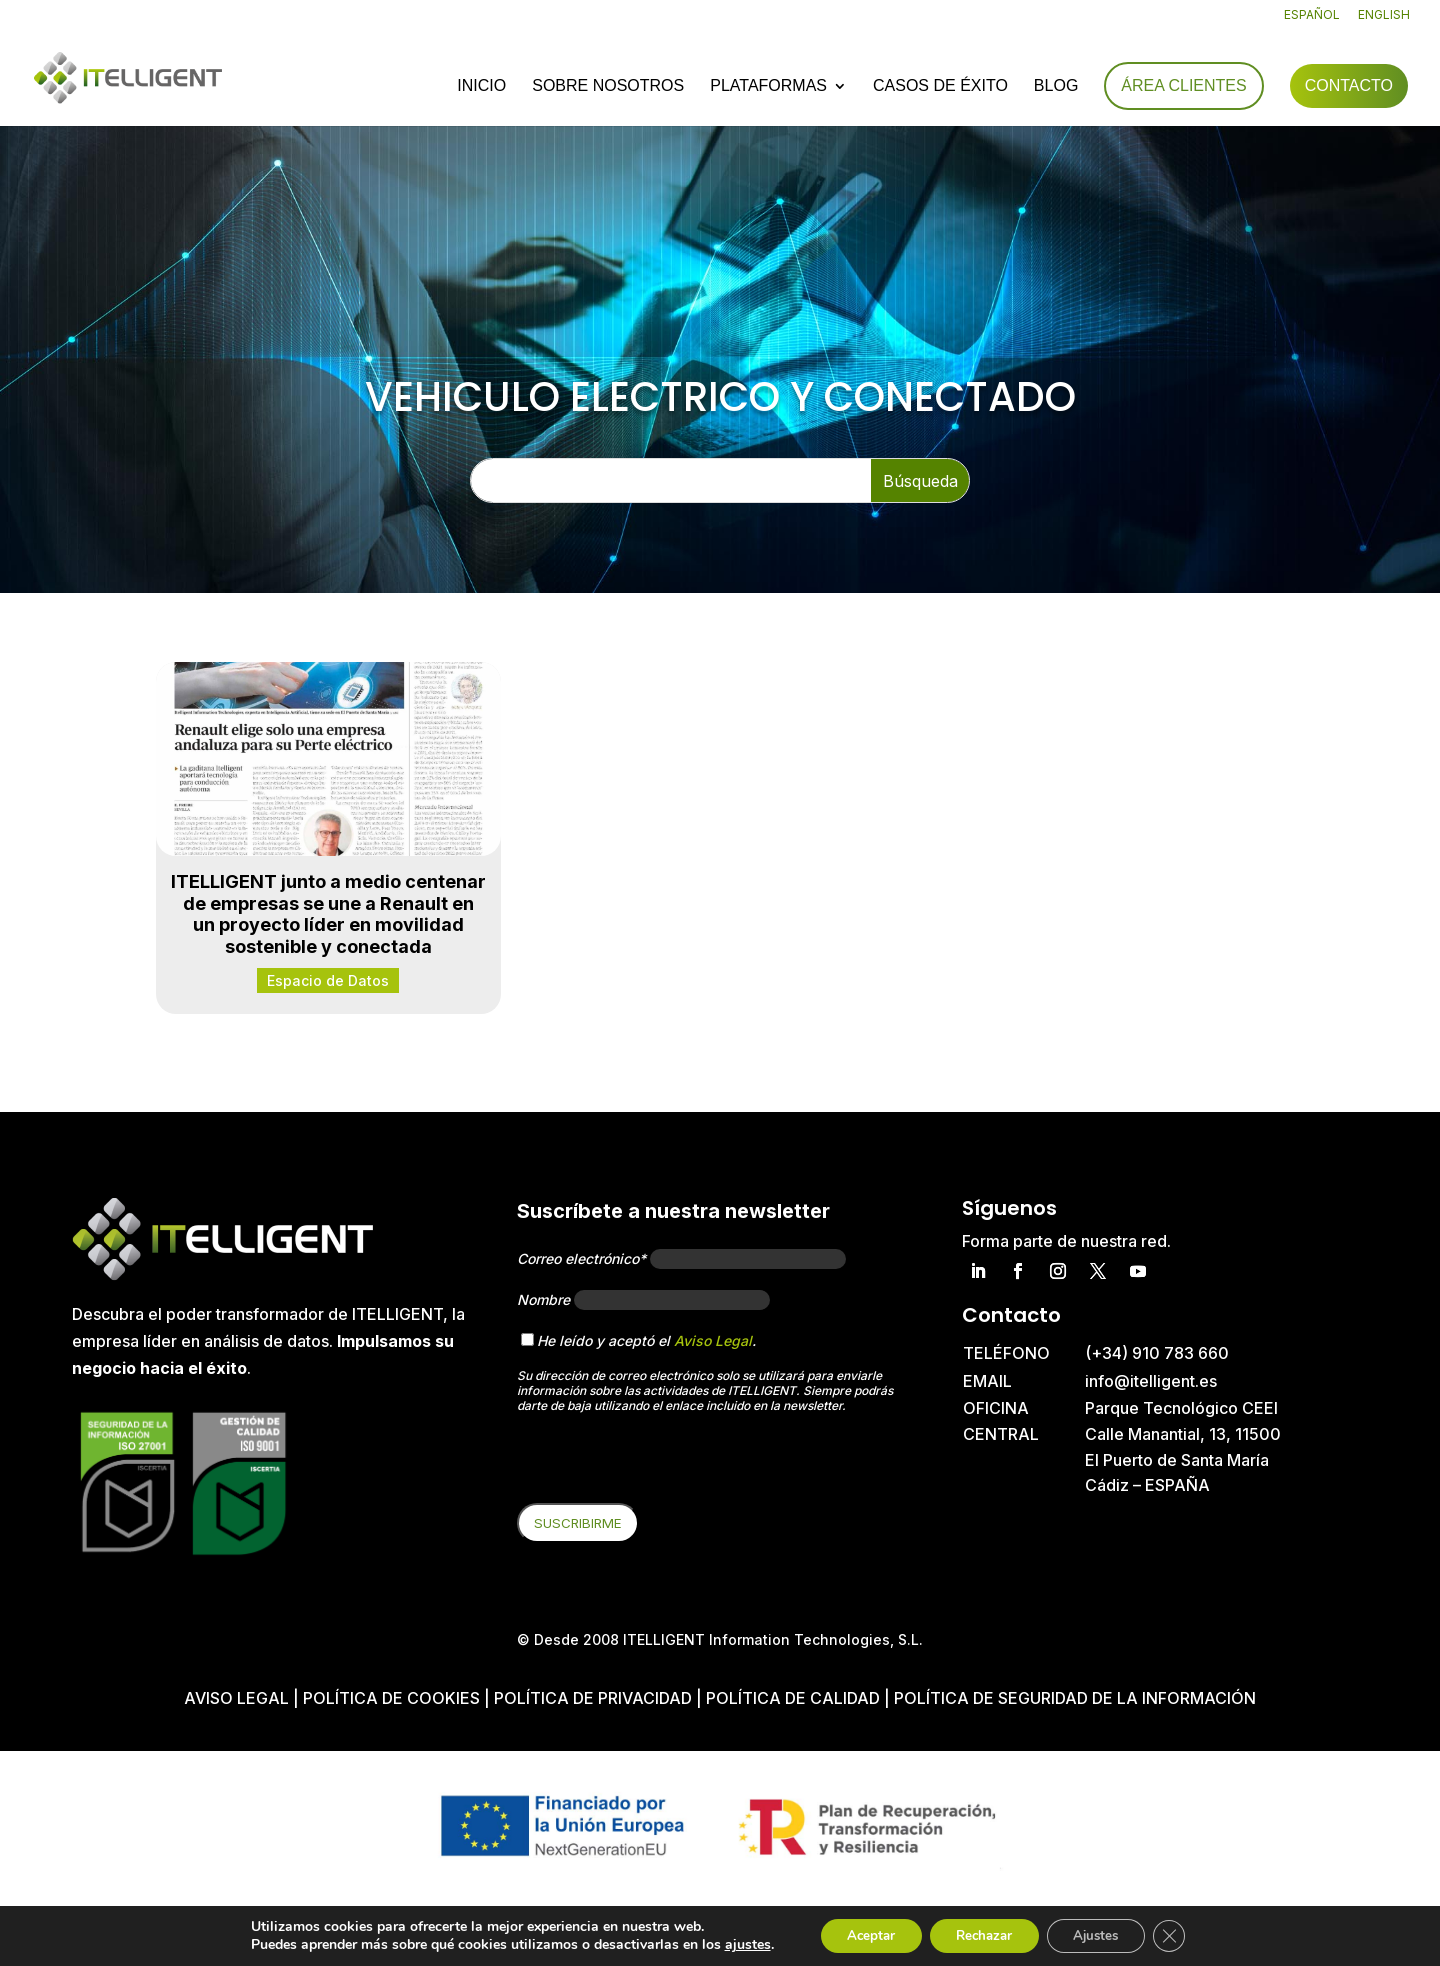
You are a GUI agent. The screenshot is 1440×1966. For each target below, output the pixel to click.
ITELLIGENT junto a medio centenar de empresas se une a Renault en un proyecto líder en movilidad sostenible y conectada (328, 914)
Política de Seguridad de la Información (1075, 1698)
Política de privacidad (593, 1698)
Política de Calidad (793, 1698)
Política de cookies (393, 1698)
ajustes (731, 1944)
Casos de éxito (940, 87)
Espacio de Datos (328, 980)
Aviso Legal (713, 1340)
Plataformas (768, 87)
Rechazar (982, 1934)
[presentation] (669, 1464)
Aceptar (859, 1934)
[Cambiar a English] (1384, 19)
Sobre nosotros (608, 87)
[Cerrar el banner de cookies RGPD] (1184, 1935)
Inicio (481, 87)
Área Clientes (1183, 86)
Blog (1056, 87)
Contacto (1349, 86)
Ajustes (1104, 1934)
